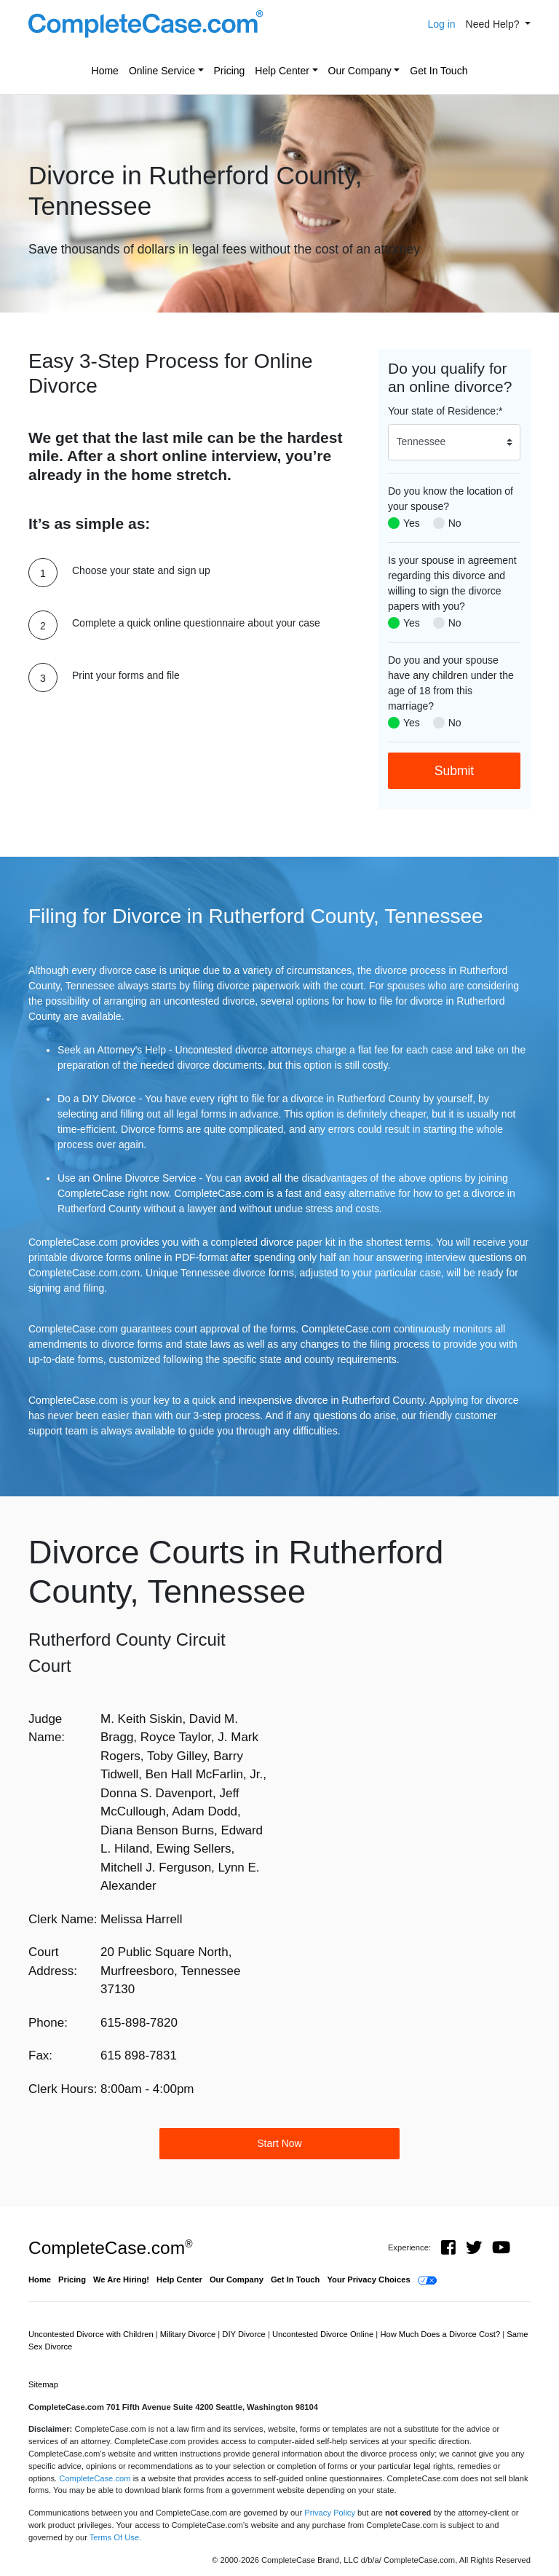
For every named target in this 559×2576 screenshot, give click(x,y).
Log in (441, 24)
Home (105, 70)
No (454, 523)
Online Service (162, 70)
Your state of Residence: (445, 411)
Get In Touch (438, 70)
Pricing (229, 70)
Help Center (282, 70)
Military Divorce (189, 2334)
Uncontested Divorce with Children (92, 2334)
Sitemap (43, 2384)
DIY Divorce (245, 2334)
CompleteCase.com (110, 2248)
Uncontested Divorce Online (324, 2334)
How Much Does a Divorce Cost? (441, 2334)
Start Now (279, 2143)
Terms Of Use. (115, 2537)
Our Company (360, 70)
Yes (411, 523)
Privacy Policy (329, 2512)
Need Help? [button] (494, 24)
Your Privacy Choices (368, 2279)
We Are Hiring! (121, 2279)
